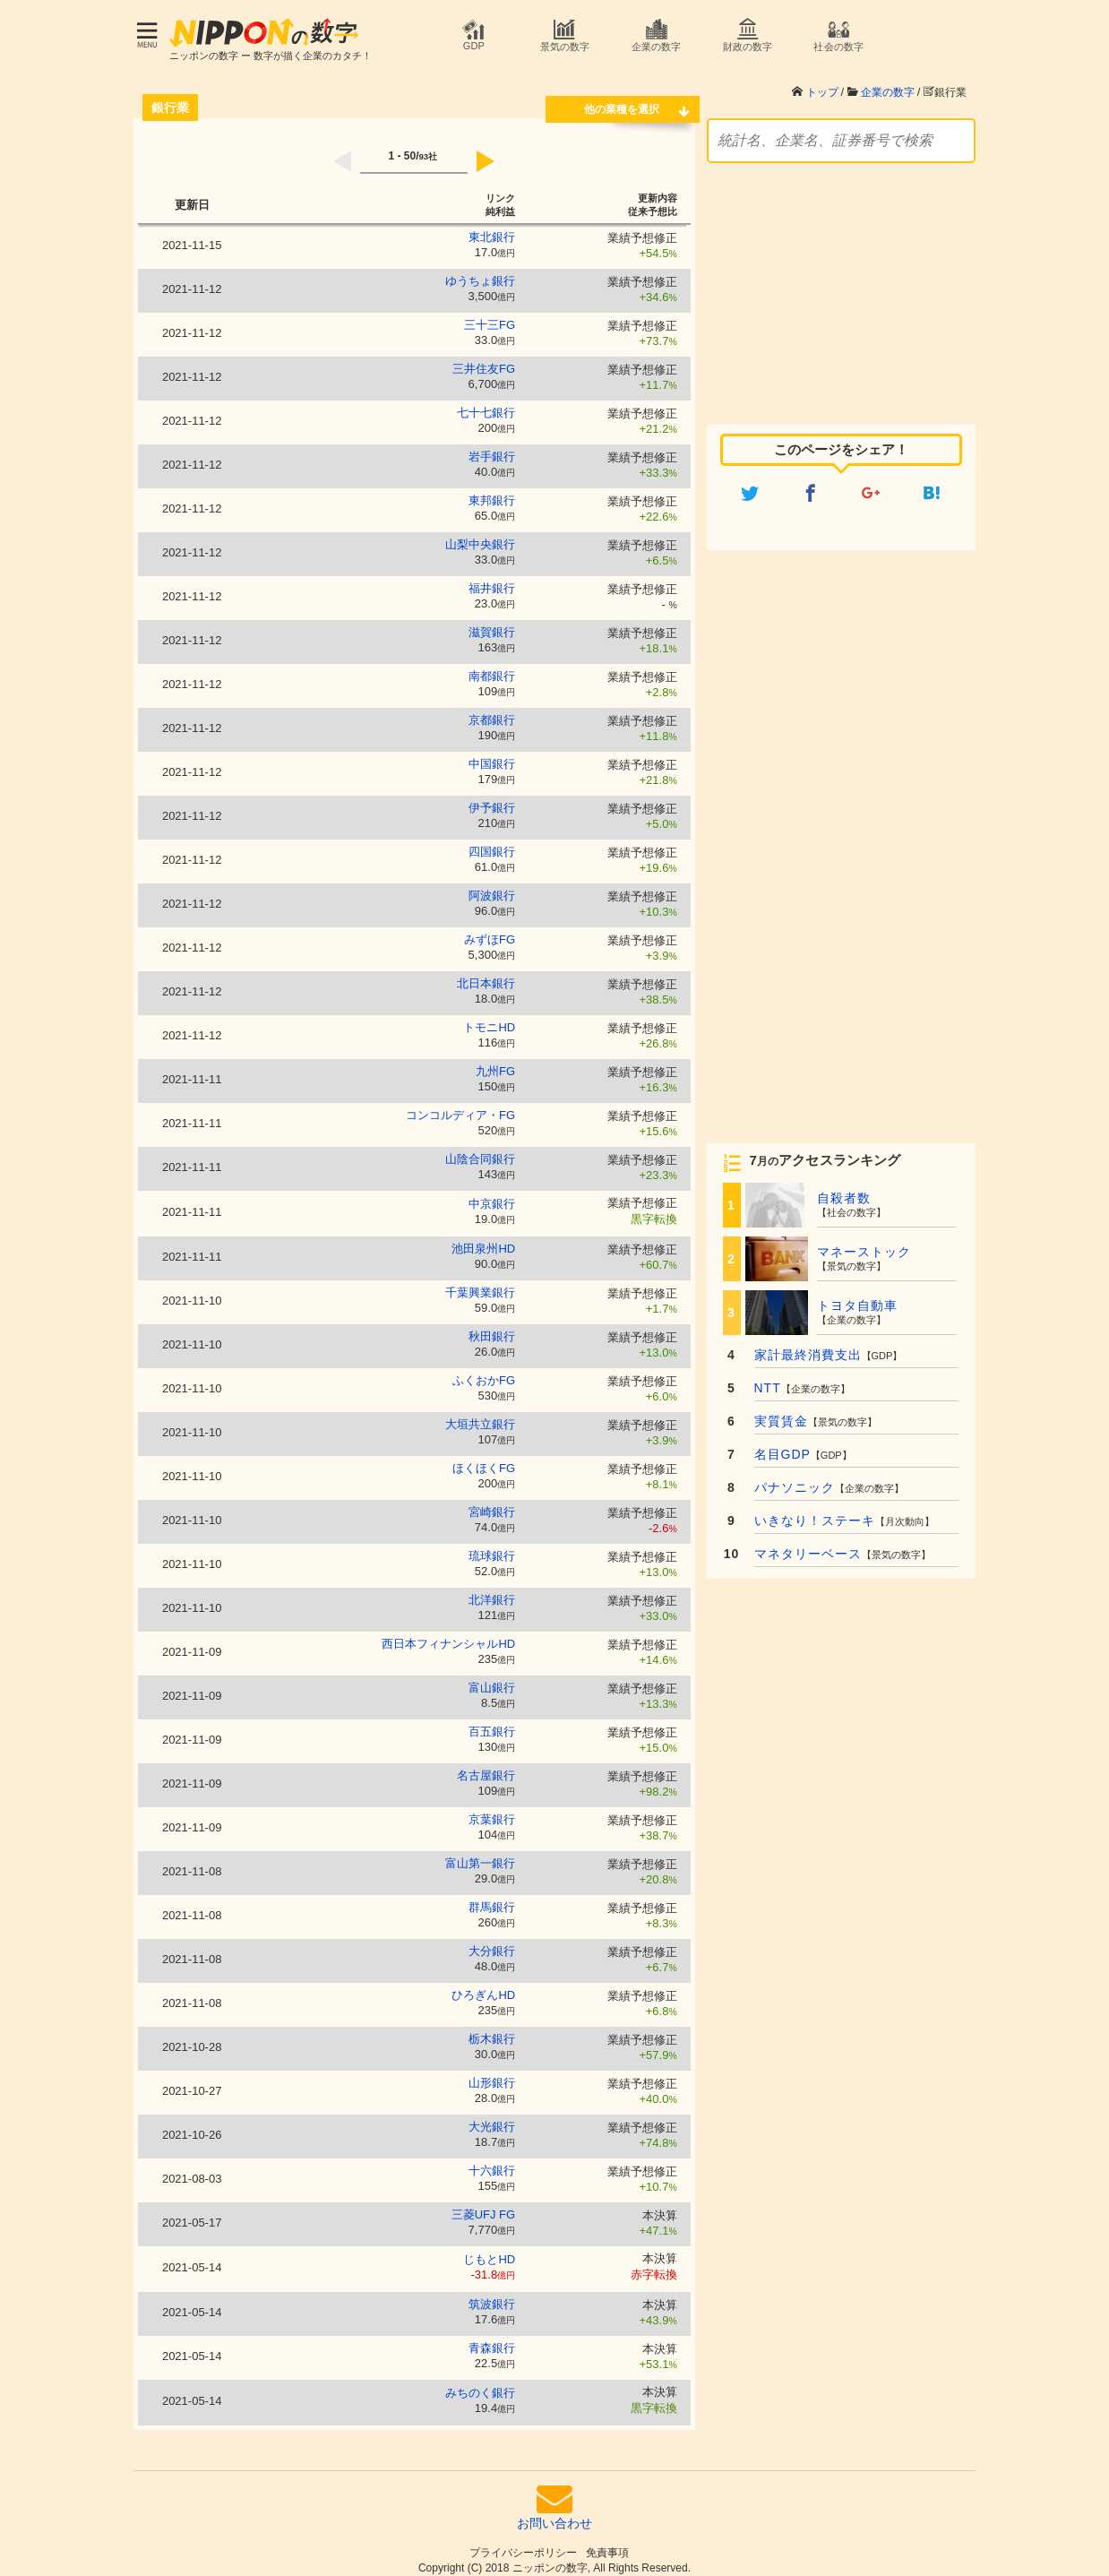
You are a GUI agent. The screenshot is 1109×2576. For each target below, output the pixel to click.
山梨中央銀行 (480, 535)
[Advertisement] (841, 275)
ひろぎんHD (483, 1986)
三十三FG (489, 316)
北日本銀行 (486, 974)
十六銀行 (492, 2161)
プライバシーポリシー (523, 2543)
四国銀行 (492, 842)
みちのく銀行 (480, 2384)
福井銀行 (492, 579)
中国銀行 (492, 755)
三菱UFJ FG (483, 2205)
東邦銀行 (492, 491)
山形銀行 (492, 2074)
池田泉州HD (483, 1239)
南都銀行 (492, 667)
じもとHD (489, 2250)
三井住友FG (483, 359)
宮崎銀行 (492, 1503)
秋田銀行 (492, 1327)
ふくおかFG (483, 1371)
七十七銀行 (486, 403)
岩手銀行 (492, 447)
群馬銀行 (492, 1898)
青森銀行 (492, 2339)
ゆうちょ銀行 (480, 272)
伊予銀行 (492, 799)
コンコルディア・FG (460, 1106)
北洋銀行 (492, 1591)
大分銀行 (492, 1942)
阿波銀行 (492, 886)
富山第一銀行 (480, 1854)
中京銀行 (492, 1195)
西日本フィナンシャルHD (448, 1634)
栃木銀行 (492, 2030)
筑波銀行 (492, 2295)
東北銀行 (492, 228)
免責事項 (607, 2543)
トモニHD (489, 1018)
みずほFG (489, 930)
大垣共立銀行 (480, 1415)
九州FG (495, 1062)
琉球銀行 (492, 1547)
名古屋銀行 (486, 1766)
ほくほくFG (483, 1459)
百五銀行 (492, 1722)
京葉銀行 (492, 1810)
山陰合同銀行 (480, 1150)
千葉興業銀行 (480, 1283)
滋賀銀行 (492, 623)
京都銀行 (492, 711)
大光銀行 (492, 2117)
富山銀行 (492, 1678)
